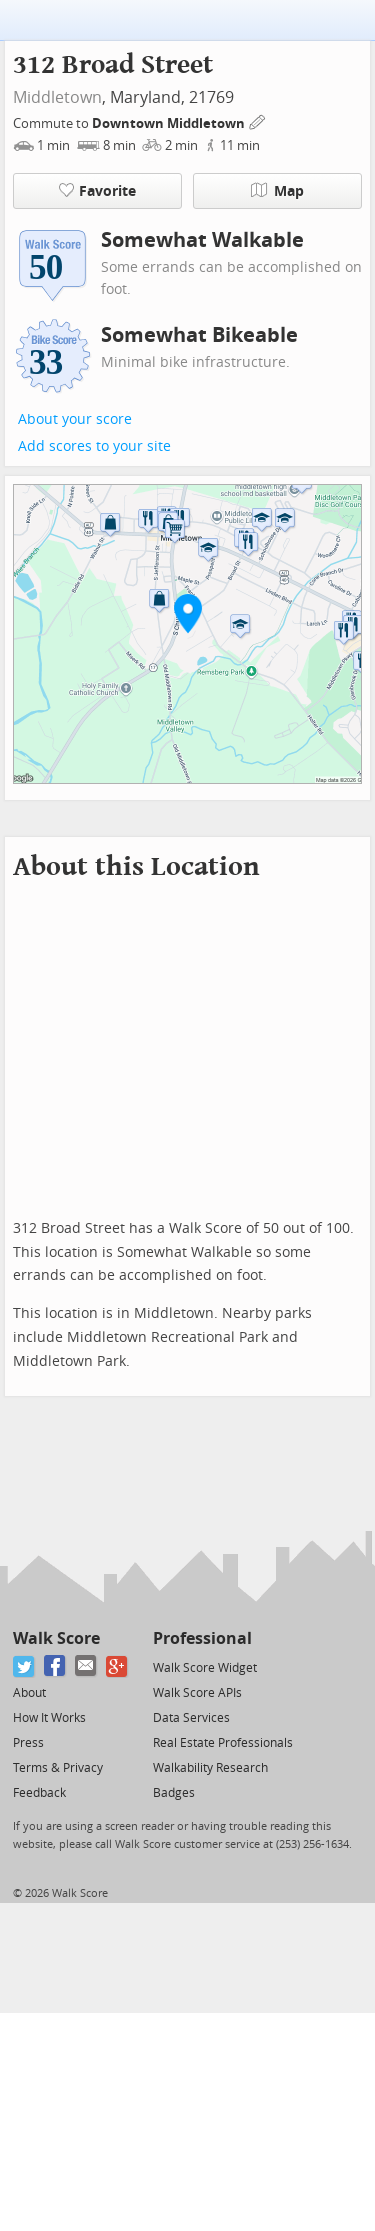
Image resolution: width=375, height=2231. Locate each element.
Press (28, 1743)
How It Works (49, 1718)
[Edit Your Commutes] (258, 120)
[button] (188, 613)
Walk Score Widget (205, 1668)
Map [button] (277, 191)
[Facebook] (55, 1666)
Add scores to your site (94, 446)
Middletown (57, 97)
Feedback (39, 1793)
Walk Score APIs (197, 1693)
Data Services (191, 1718)
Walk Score (56, 1638)
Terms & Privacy (58, 1768)
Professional (202, 1638)
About (29, 1693)
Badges (174, 1793)
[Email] (86, 1666)
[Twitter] (24, 1666)
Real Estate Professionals (223, 1743)
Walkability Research (210, 1768)
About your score (75, 419)
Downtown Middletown (170, 123)
